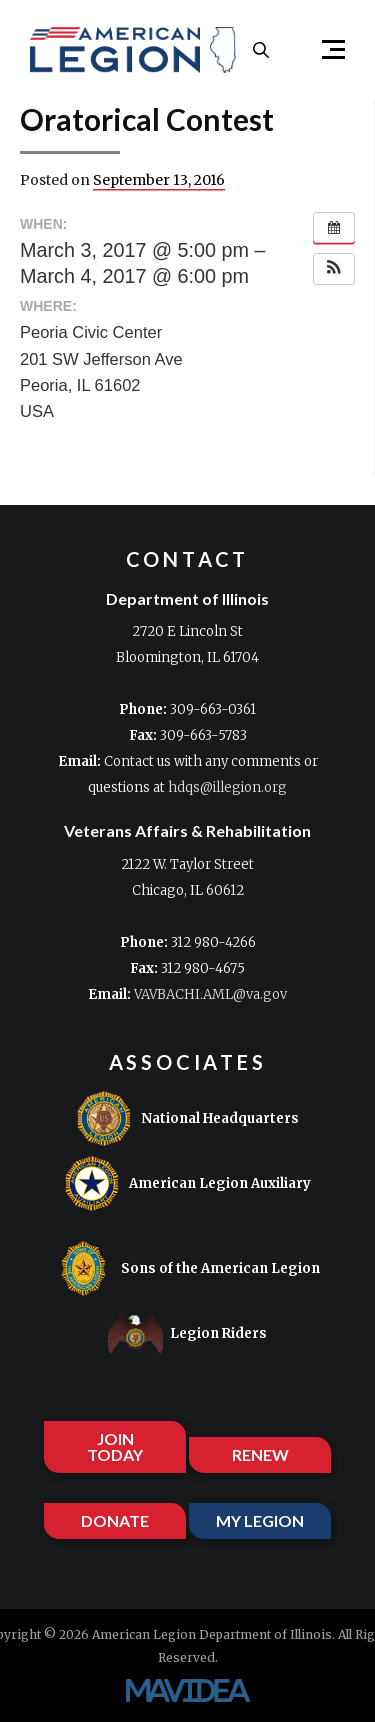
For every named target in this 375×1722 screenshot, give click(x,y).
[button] (325, 50)
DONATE (115, 1520)
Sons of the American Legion (188, 1268)
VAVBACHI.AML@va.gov (210, 994)
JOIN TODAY (115, 1446)
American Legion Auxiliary (187, 1183)
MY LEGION (260, 1520)
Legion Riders (187, 1333)
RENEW (260, 1454)
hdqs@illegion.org (227, 787)
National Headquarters (187, 1118)
